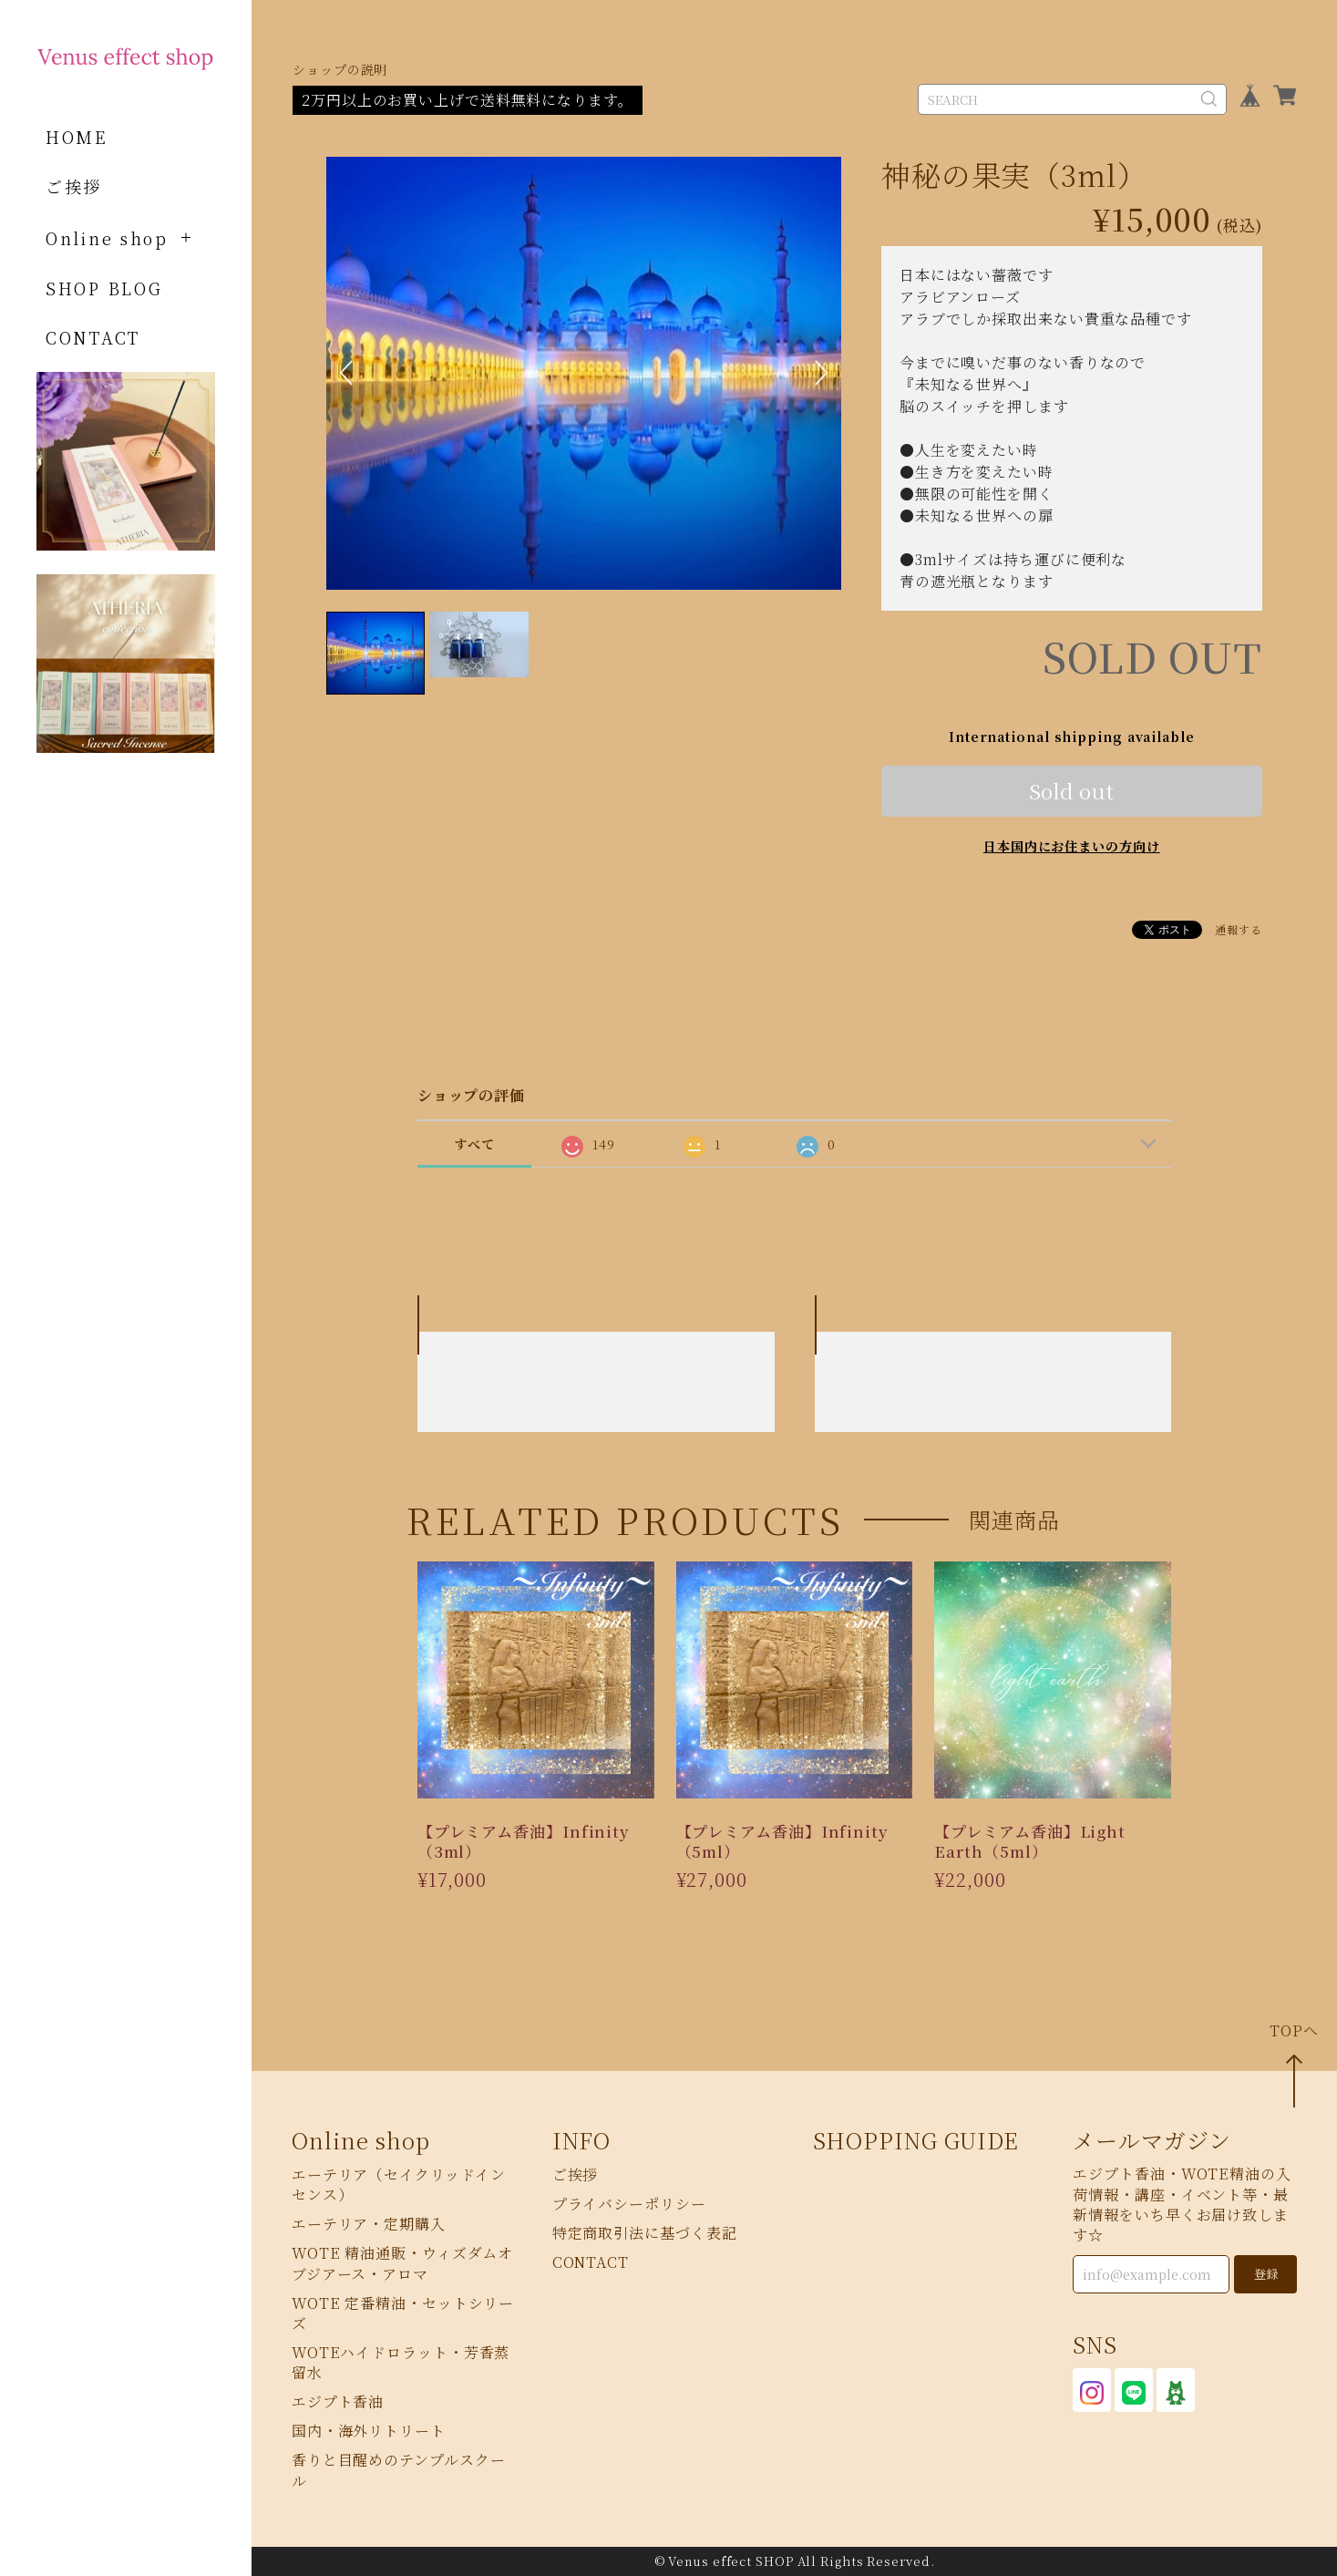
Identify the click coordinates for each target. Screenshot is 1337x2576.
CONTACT (93, 337)
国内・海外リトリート (369, 2431)
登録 (1266, 2273)
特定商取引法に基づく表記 (644, 2232)
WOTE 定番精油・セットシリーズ (403, 2313)
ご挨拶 (74, 186)
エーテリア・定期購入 (369, 2224)
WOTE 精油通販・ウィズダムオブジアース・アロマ (402, 2263)
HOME (77, 137)
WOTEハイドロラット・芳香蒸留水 (401, 2362)
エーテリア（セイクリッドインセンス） (399, 2184)
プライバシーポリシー (629, 2203)
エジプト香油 (338, 2402)
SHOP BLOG (104, 288)
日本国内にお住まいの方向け (1071, 846)
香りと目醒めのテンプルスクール (399, 2470)
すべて (474, 1144)
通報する (1238, 929)
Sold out (1071, 791)
